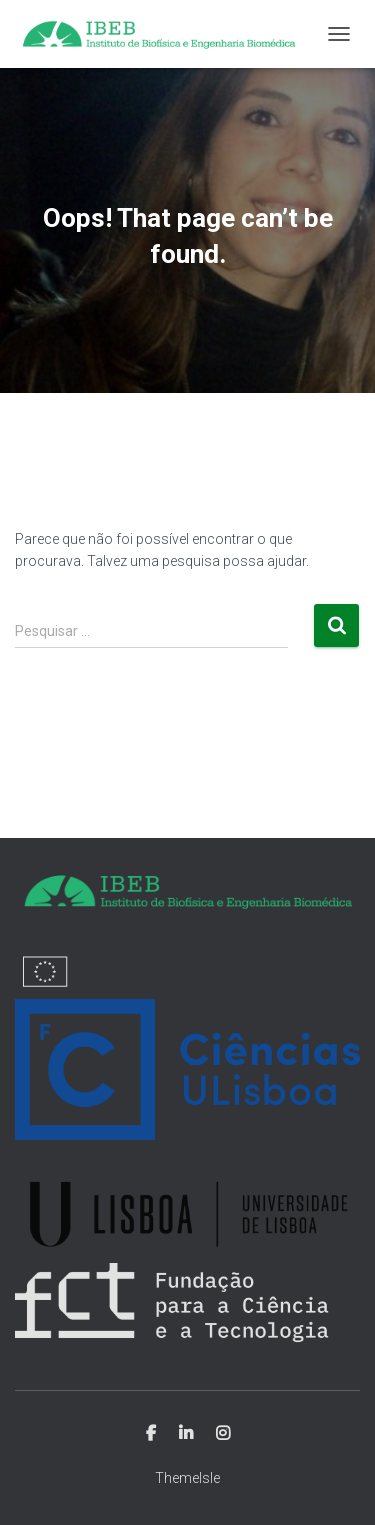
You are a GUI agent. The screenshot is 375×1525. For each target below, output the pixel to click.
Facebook (151, 1434)
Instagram (223, 1434)
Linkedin (186, 1434)
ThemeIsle (187, 1478)
